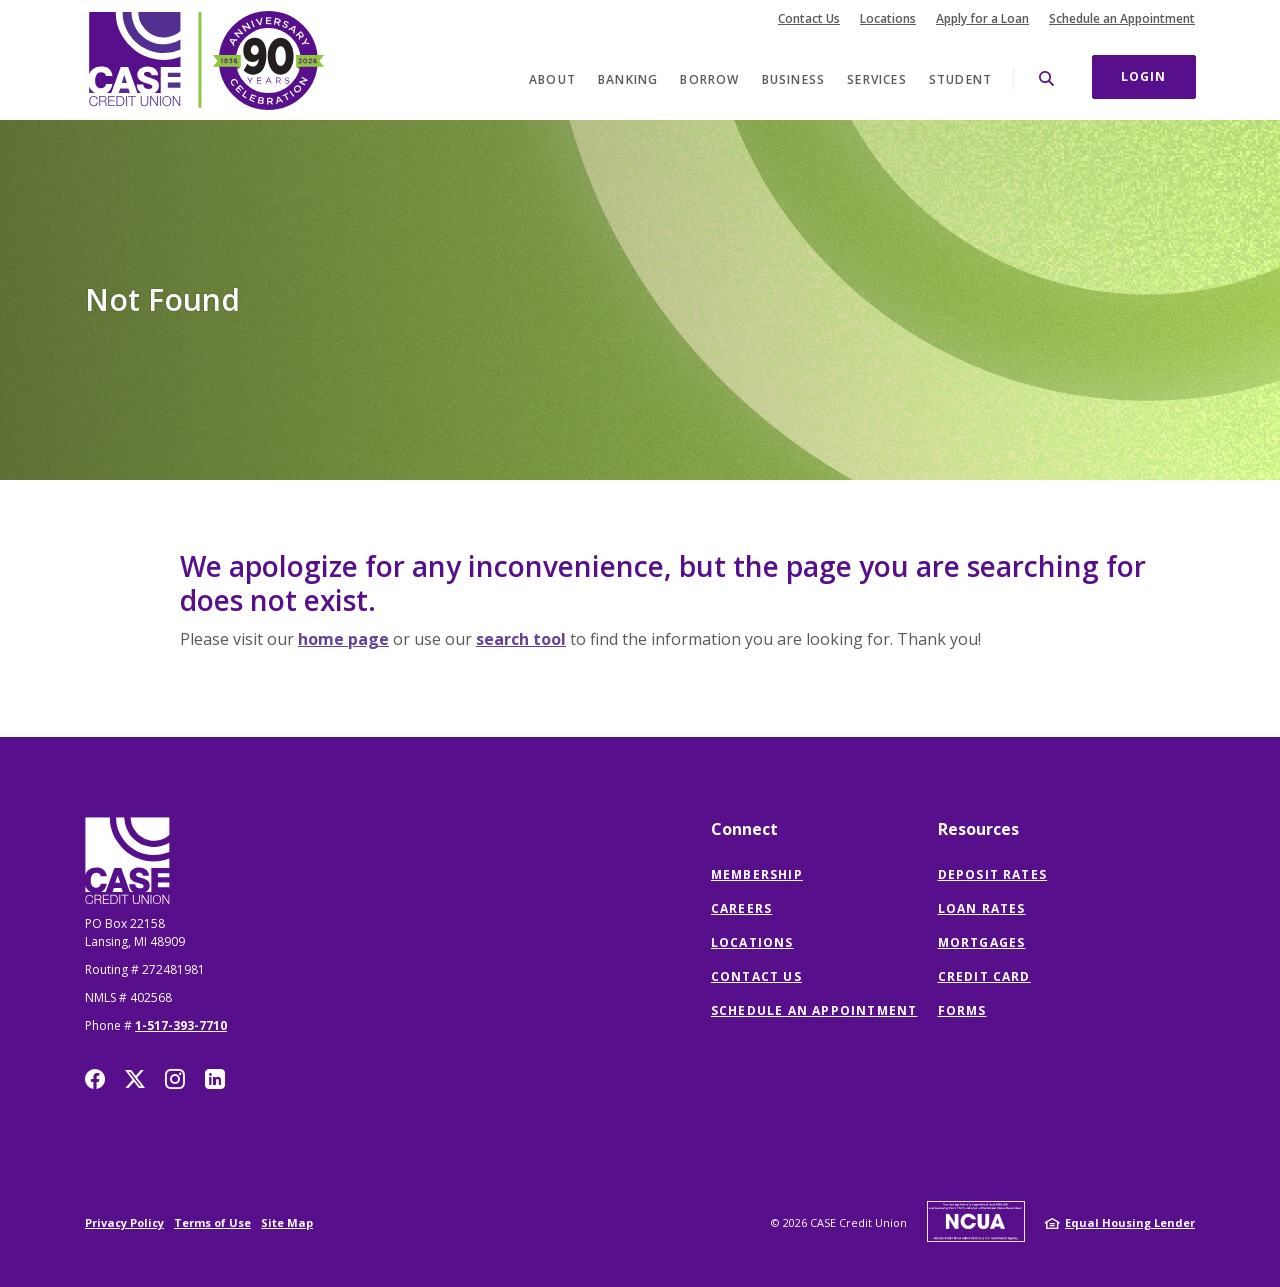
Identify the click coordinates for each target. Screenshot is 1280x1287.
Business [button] (794, 79)
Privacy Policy (124, 1222)
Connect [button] (744, 829)
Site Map (287, 1222)
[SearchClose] (1047, 78)
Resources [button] (978, 829)
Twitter (135, 1079)
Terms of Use (212, 1222)
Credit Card (984, 976)
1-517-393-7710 (181, 1025)
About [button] (552, 79)
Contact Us (809, 19)
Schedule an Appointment (1122, 19)
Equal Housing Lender (1130, 1222)
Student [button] (960, 79)
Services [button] (877, 79)
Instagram (175, 1079)
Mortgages (982, 942)
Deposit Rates (993, 874)
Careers (741, 908)
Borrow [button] (709, 79)
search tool (521, 639)
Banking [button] (628, 79)
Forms (962, 1010)
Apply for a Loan (982, 19)
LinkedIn (215, 1079)
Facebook (95, 1079)
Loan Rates (982, 908)
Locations (888, 19)
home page (343, 639)
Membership (757, 874)
